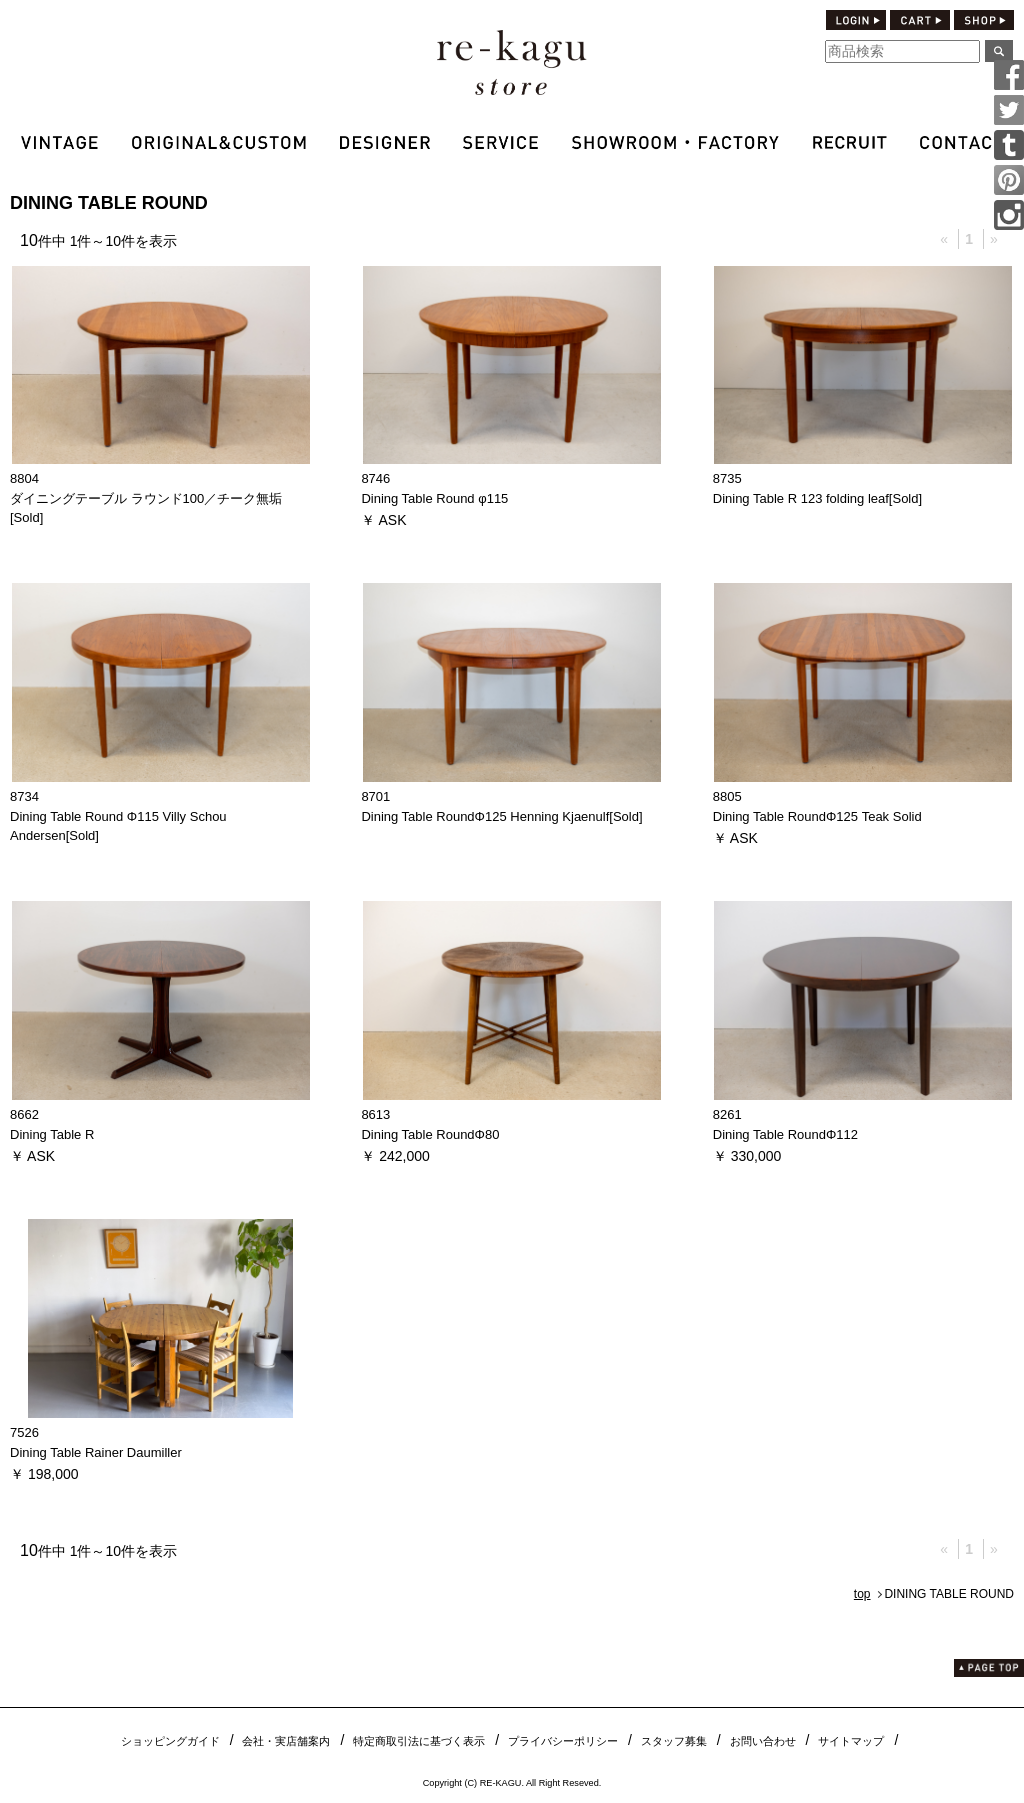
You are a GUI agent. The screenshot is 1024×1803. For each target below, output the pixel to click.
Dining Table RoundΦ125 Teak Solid (817, 816)
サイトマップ (851, 1741)
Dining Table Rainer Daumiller (96, 1452)
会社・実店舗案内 (286, 1741)
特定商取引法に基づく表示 (419, 1741)
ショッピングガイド (170, 1741)
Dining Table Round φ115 (434, 498)
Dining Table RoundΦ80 (430, 1134)
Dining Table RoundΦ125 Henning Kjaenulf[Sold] (501, 816)
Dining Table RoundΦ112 (785, 1134)
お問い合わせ (763, 1741)
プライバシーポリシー (563, 1741)
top (862, 1594)
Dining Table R (52, 1134)
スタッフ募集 (674, 1741)
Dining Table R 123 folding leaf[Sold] (817, 498)
